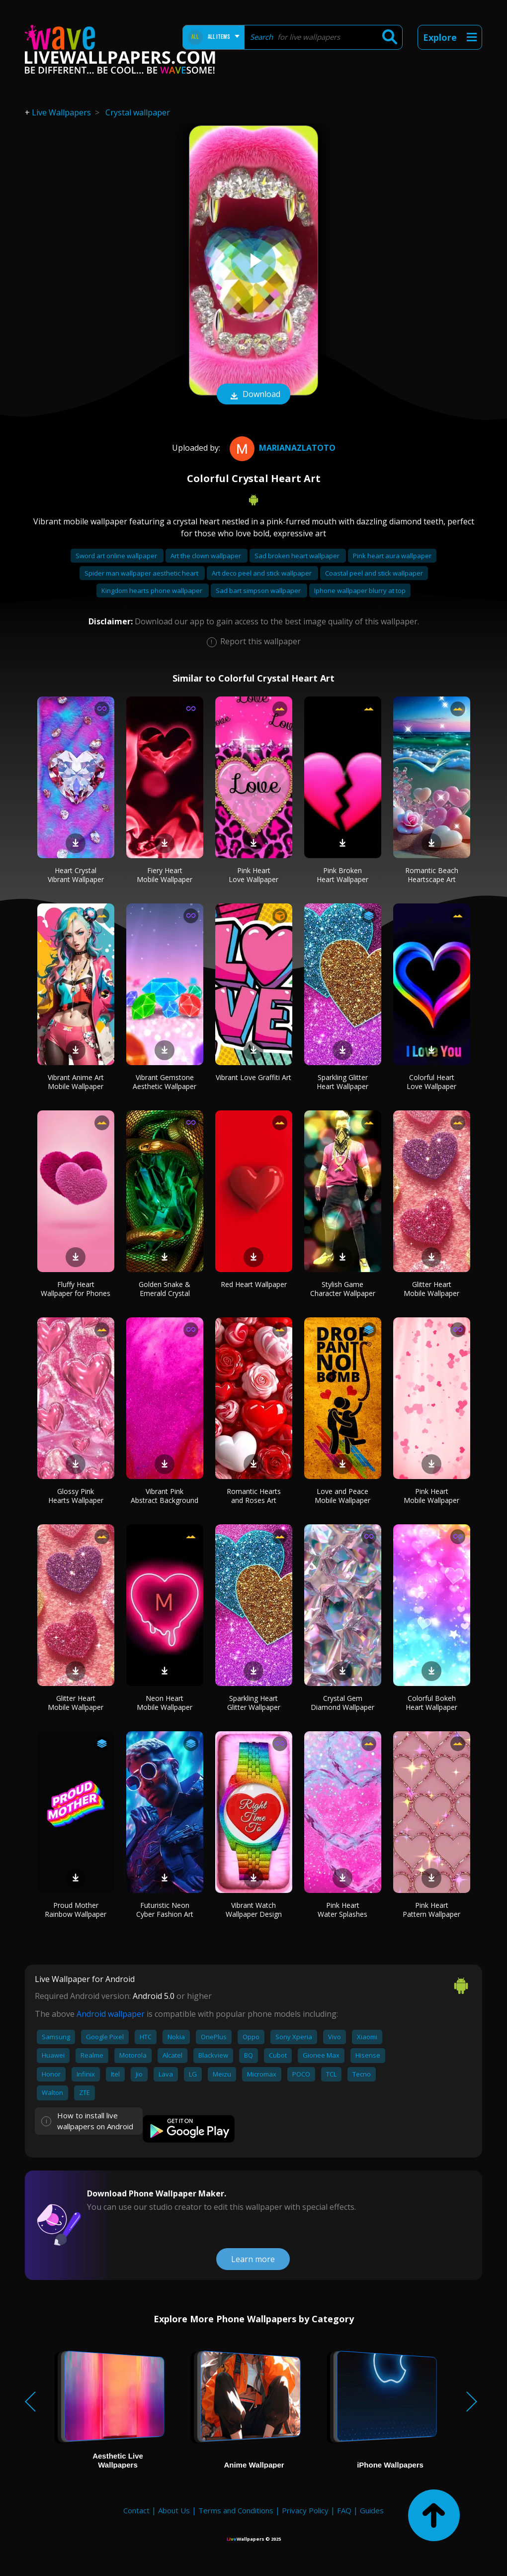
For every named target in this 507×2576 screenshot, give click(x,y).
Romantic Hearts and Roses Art (254, 1495)
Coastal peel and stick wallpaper (374, 573)
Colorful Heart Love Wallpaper (431, 1082)
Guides (372, 2510)
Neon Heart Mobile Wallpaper (164, 1702)
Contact (136, 2510)
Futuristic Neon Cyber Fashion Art (164, 1909)
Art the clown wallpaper (206, 555)
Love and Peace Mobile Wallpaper (342, 1495)
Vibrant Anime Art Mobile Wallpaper (76, 1082)
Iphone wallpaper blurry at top (360, 590)
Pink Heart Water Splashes (342, 1909)
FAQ (344, 2510)
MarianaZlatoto (281, 447)
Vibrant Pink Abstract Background (164, 1495)
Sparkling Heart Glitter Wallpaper (253, 1702)
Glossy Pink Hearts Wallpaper (75, 1495)
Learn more (253, 2259)
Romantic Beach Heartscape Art (431, 875)
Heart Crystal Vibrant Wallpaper (76, 875)
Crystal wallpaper (137, 112)
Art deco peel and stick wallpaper (262, 573)
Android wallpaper (111, 2013)
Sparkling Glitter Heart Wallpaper (342, 1082)
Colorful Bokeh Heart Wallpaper (431, 1702)
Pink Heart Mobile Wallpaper (431, 1495)
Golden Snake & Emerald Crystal (164, 1289)
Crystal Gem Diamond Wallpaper (342, 1702)
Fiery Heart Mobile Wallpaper (164, 875)
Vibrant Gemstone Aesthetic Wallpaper (164, 1082)
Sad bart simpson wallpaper (259, 590)
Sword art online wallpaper (117, 555)
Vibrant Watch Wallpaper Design (254, 1909)
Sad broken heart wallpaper (297, 555)
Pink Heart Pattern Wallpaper (431, 1909)
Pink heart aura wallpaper (392, 555)
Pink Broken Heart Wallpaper (342, 875)
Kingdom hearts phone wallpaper (152, 590)
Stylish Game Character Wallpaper (342, 1289)
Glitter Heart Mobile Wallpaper (431, 1289)
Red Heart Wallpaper (254, 1284)
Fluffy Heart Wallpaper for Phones (75, 1289)
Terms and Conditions (235, 2510)
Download (253, 395)
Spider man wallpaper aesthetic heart (142, 573)
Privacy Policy (305, 2510)
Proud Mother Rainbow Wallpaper (75, 1909)
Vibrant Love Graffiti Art (253, 1077)
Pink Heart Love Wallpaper (253, 875)
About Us (174, 2510)
